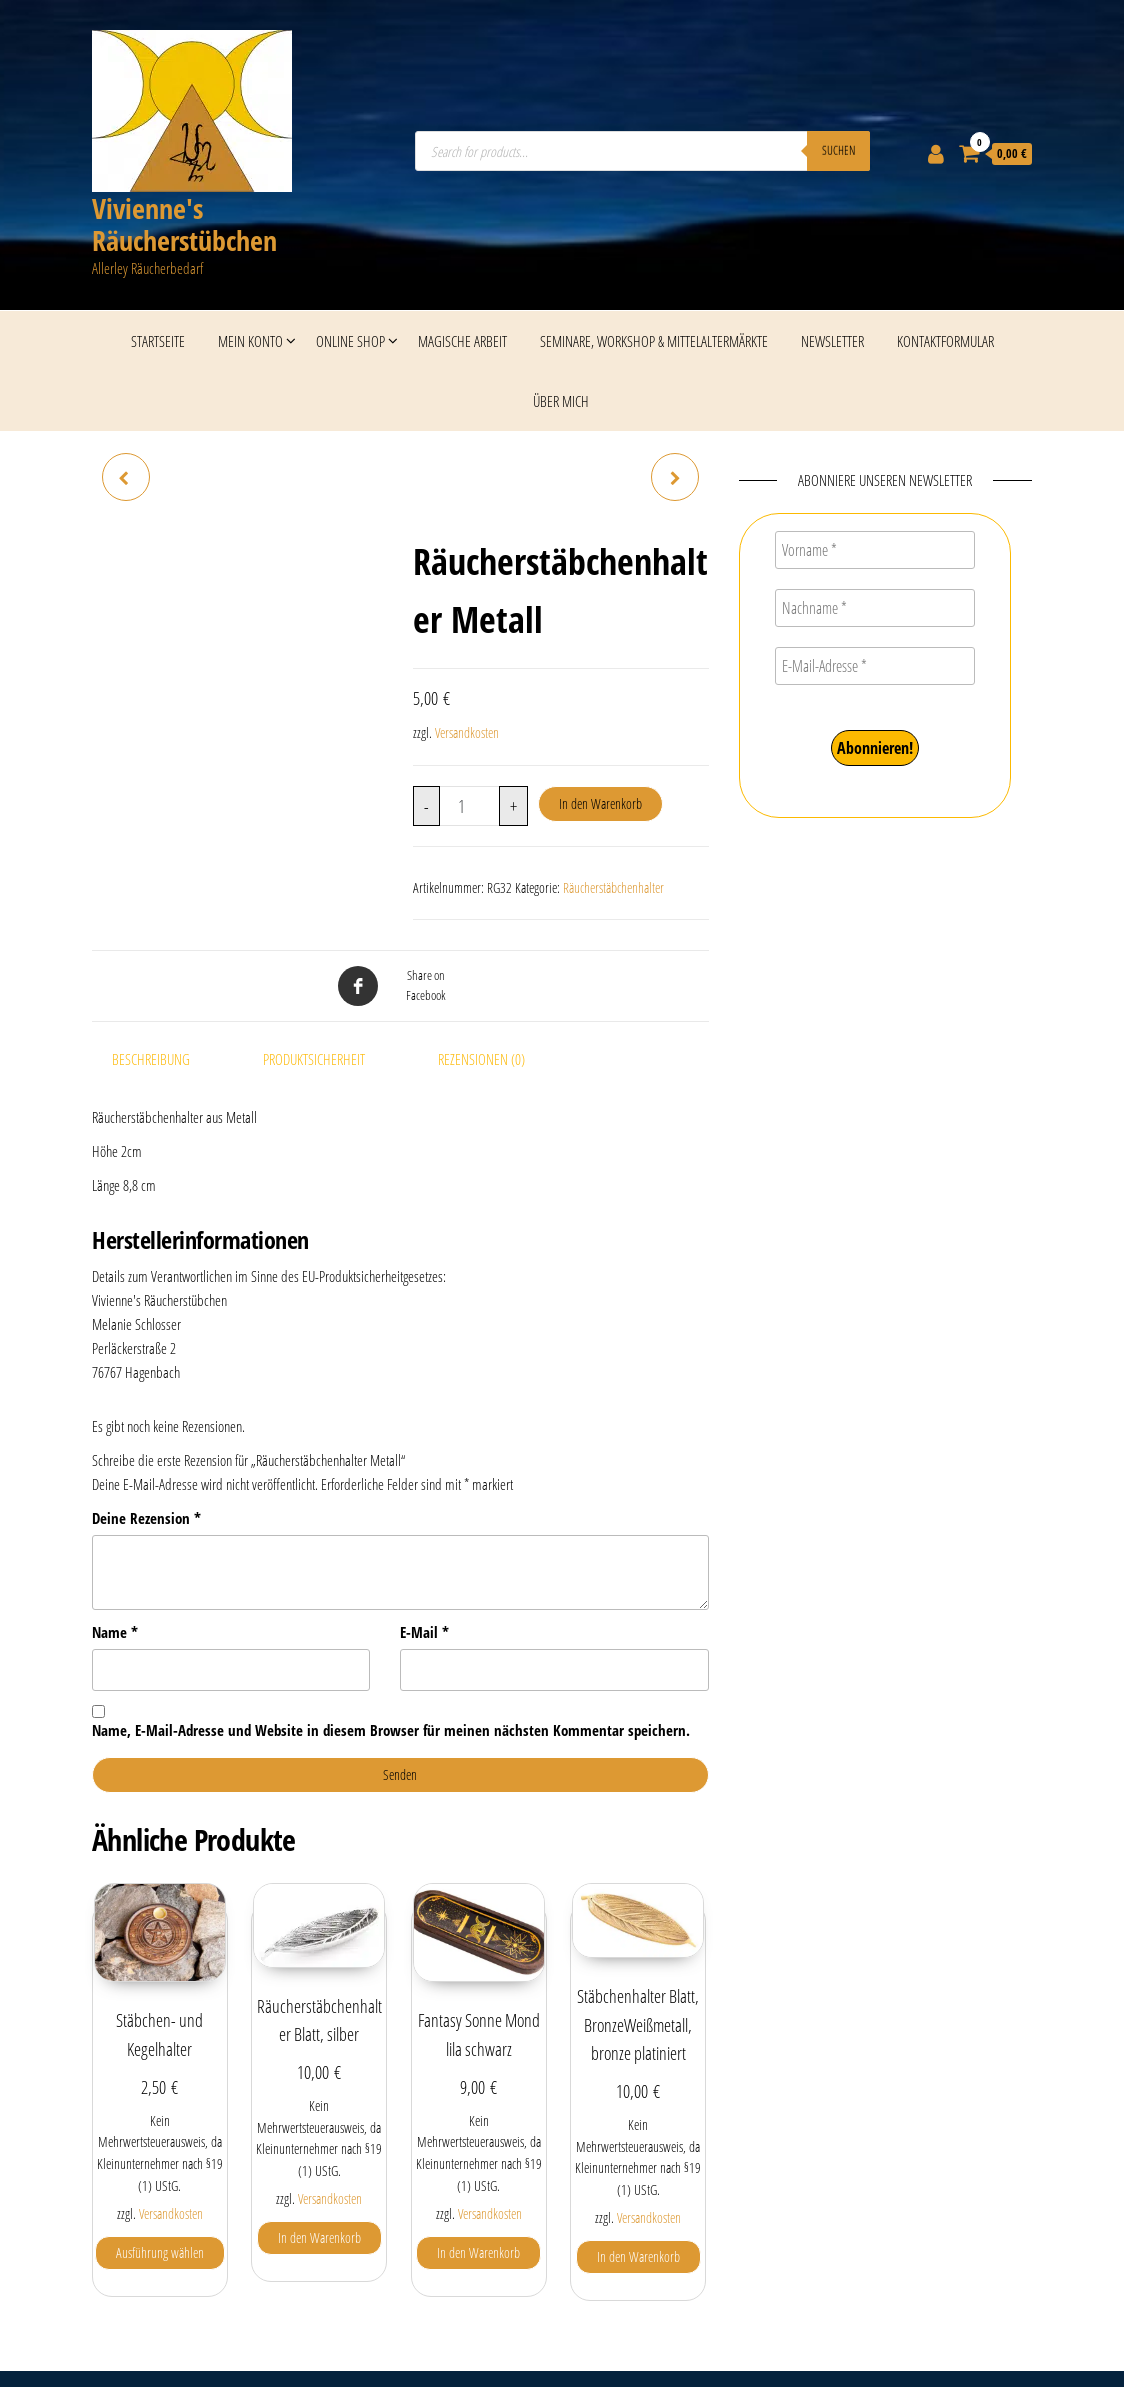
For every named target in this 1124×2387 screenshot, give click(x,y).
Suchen (838, 150)
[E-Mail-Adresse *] (875, 666)
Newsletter (832, 341)
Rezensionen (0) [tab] (481, 1059)
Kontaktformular (945, 341)
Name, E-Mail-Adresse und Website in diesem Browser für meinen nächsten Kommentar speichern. (391, 1730)
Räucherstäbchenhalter (613, 887)
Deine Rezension (146, 1518)
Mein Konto (250, 341)
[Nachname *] (875, 608)
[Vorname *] (875, 550)
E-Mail (424, 1632)
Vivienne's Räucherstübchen (184, 224)
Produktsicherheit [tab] (314, 1059)
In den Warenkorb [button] (319, 2237)
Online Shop (350, 341)
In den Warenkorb (600, 803)
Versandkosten (467, 733)
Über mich (561, 401)
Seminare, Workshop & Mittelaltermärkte (654, 341)
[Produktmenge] (469, 806)
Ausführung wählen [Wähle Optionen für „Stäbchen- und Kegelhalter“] (160, 2252)
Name (115, 1632)
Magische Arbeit (462, 341)
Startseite (158, 341)
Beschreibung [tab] (151, 1059)
